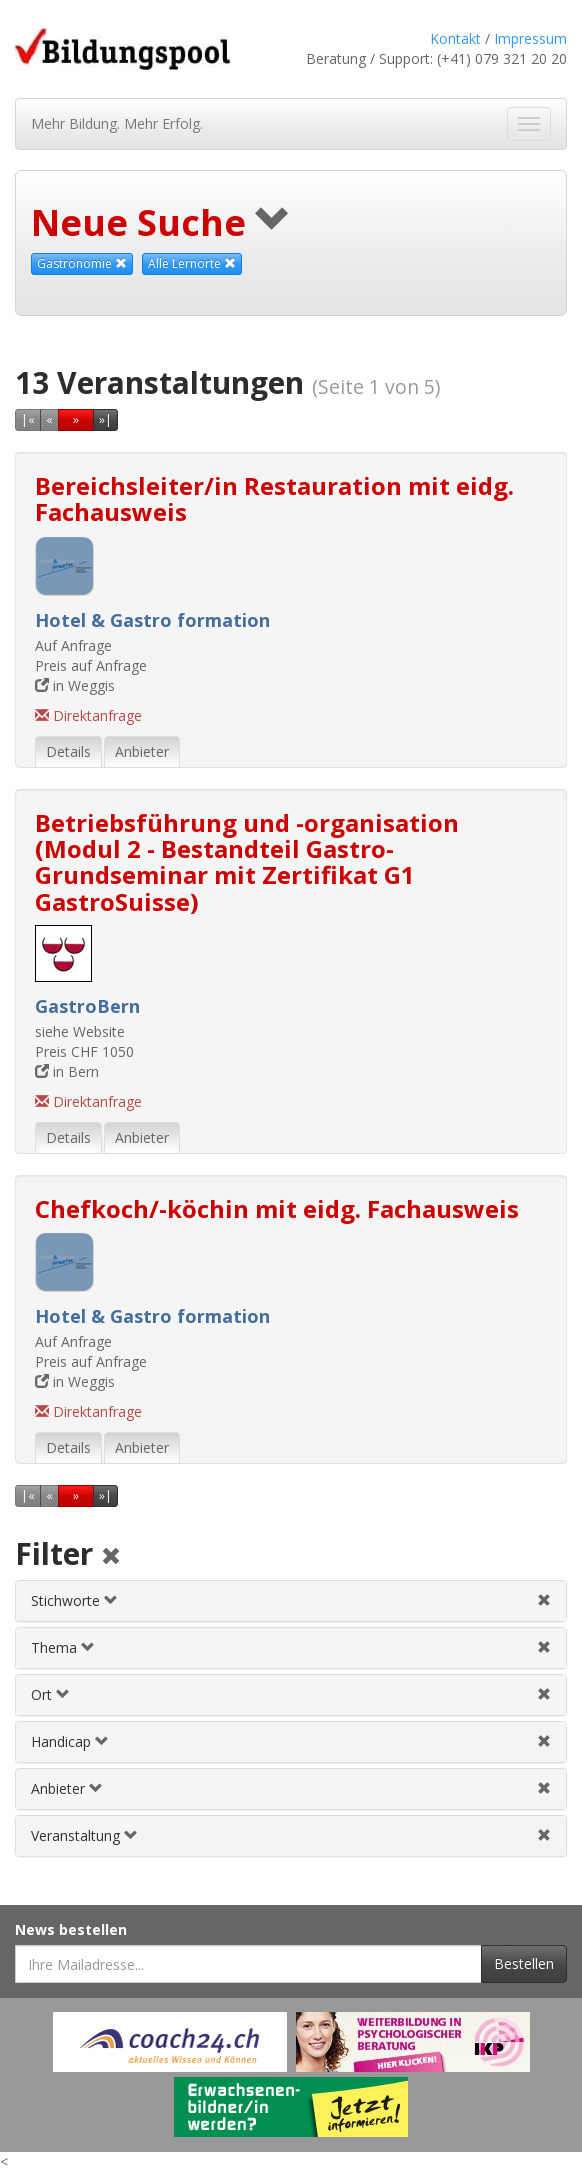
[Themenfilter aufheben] (544, 1647)
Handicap (70, 1741)
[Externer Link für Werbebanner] (170, 2042)
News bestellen (71, 1929)
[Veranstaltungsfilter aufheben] (544, 1835)
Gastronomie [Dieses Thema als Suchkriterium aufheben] (82, 263)
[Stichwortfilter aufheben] (544, 1600)
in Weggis (75, 685)
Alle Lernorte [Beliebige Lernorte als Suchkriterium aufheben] (192, 263)
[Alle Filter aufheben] (111, 1557)
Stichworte (74, 1600)
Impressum (530, 38)
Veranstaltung (84, 1835)
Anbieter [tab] (142, 751)
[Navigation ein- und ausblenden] (529, 124)
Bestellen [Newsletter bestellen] (524, 1963)
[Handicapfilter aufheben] (544, 1741)
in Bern (67, 1071)
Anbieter (67, 1788)
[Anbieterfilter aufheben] (544, 1788)
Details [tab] (68, 751)
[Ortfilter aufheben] (544, 1694)
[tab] (291, 1601)
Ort (50, 1694)
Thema (63, 1647)
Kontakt (455, 38)
